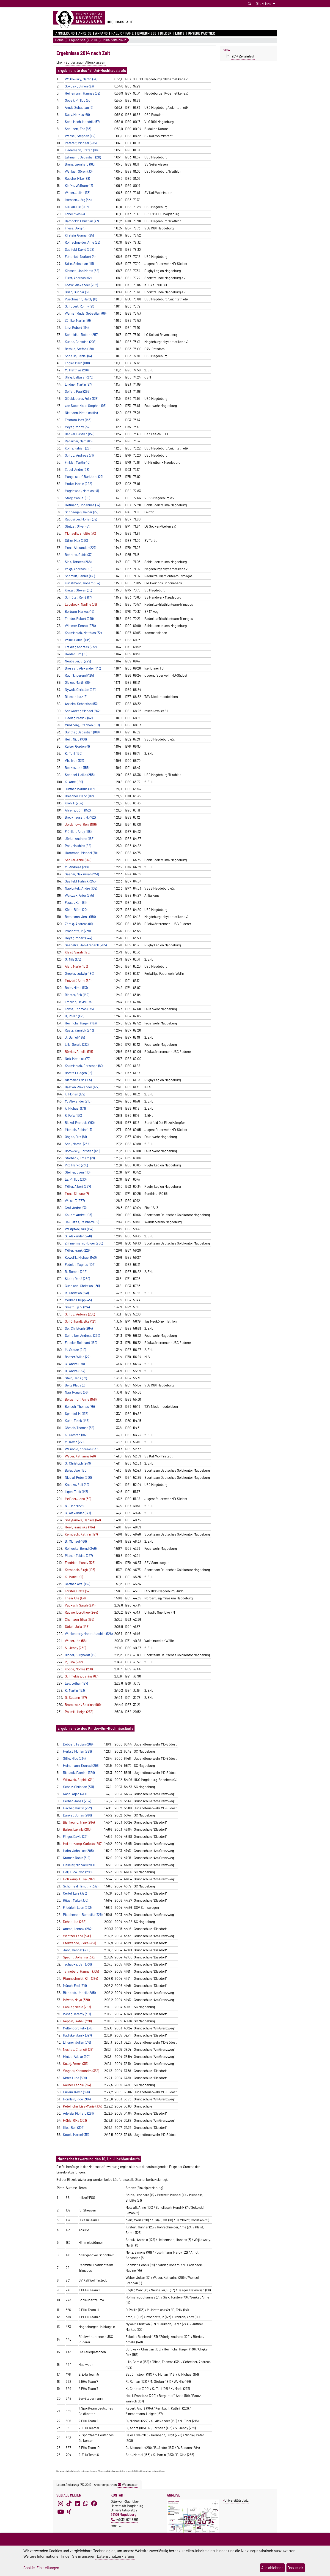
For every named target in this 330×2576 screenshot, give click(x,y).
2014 (226, 50)
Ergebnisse (147, 33)
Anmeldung (65, 33)
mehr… (116, 2525)
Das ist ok (295, 2568)
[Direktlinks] (265, 3)
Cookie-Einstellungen (41, 2568)
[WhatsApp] (86, 2503)
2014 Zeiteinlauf (243, 56)
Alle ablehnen (272, 2568)
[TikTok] (69, 2503)
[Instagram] (60, 2503)
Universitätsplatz (236, 2500)
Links (179, 33)
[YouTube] (60, 2512)
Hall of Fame (122, 33)
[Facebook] (94, 2503)
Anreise (85, 33)
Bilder (165, 33)
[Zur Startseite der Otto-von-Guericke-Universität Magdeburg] (79, 20)
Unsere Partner (201, 33)
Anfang (101, 33)
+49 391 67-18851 (124, 2519)
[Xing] (69, 2512)
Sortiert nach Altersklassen (85, 62)
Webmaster (128, 2484)
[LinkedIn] (77, 2503)
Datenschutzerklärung (115, 2556)
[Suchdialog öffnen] (249, 3)
